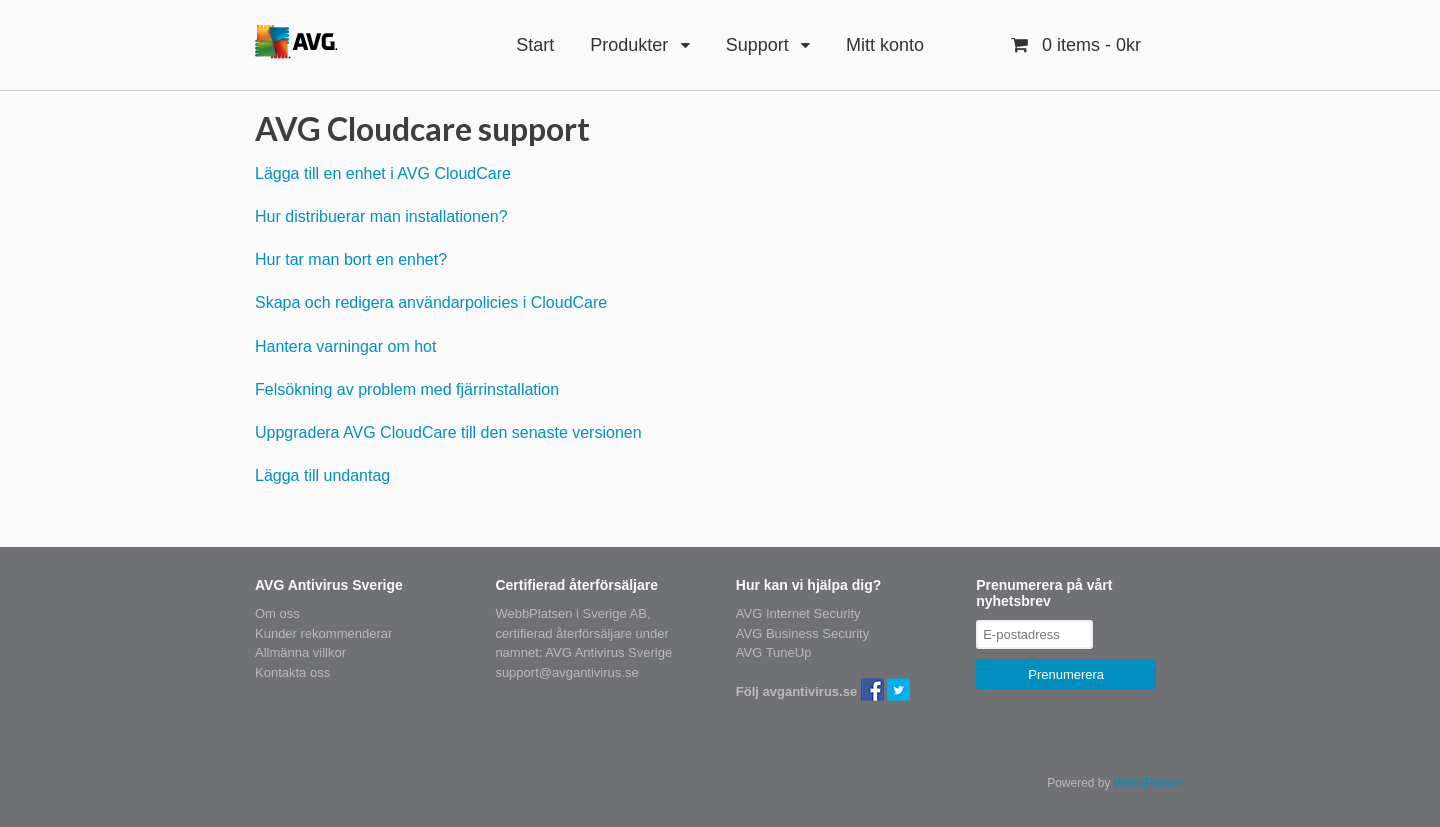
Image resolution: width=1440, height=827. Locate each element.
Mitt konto (885, 45)
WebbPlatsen (1149, 783)
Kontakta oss (292, 672)
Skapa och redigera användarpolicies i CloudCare (431, 302)
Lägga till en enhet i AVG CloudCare (383, 173)
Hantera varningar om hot (345, 346)
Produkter (629, 45)
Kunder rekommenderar (323, 633)
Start (535, 45)
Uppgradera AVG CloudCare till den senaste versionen (448, 432)
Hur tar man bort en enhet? (351, 259)
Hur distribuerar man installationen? (381, 216)
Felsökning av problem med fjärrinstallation (407, 389)
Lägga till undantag (322, 475)
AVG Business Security (802, 633)
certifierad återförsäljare (563, 633)
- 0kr (1089, 45)
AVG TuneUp (774, 652)
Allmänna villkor (300, 652)
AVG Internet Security (798, 613)
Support (757, 45)
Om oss (277, 613)
